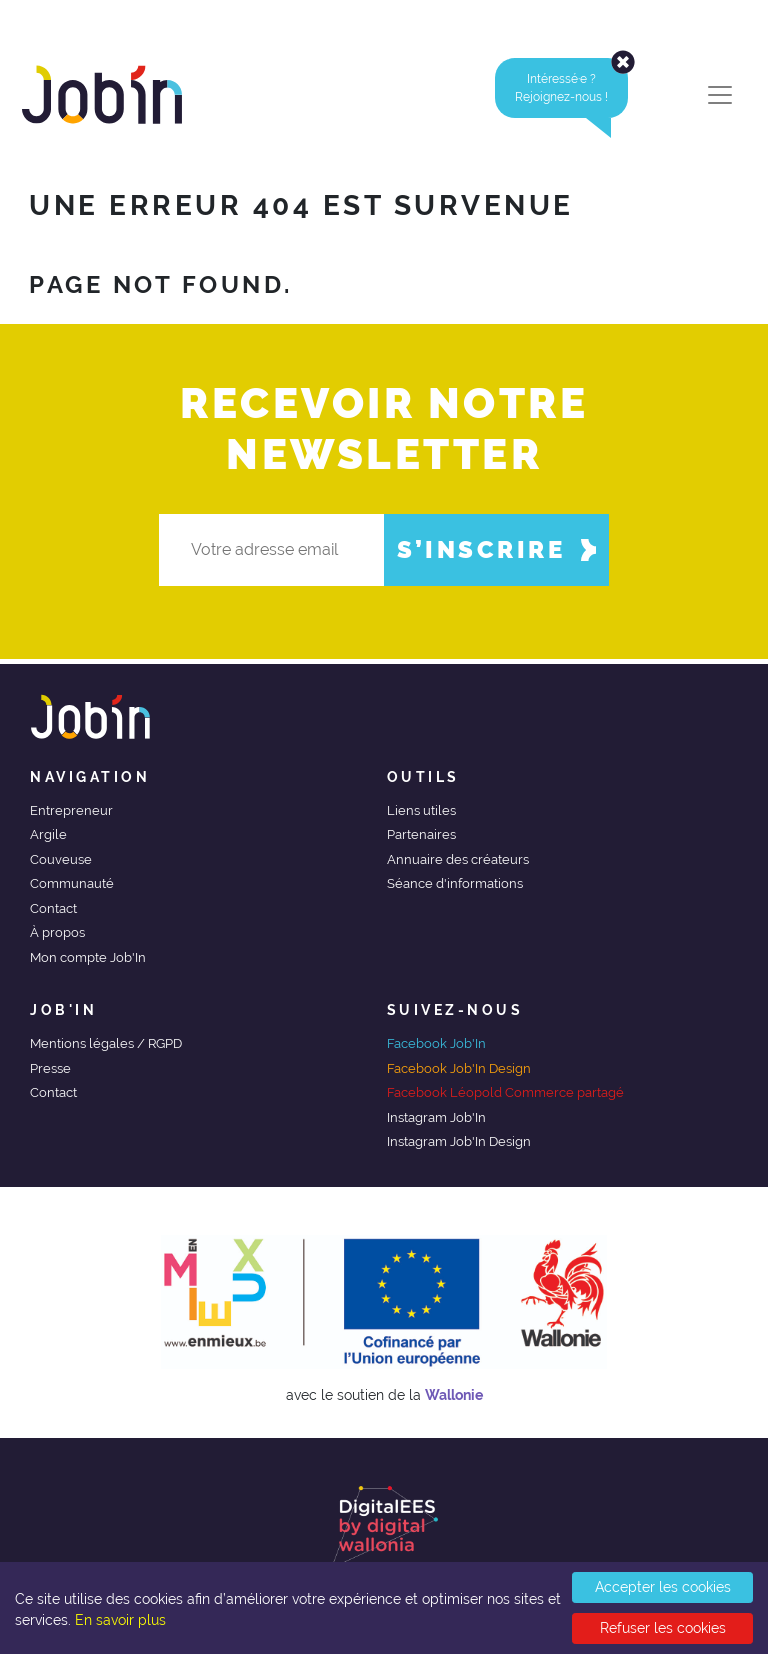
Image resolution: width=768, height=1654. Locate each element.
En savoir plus (120, 1620)
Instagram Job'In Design (459, 1141)
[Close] (623, 62)
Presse (50, 1068)
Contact (53, 908)
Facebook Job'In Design (459, 1068)
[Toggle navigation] (720, 95)
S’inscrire (496, 549)
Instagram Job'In (436, 1117)
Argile (48, 834)
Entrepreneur (71, 810)
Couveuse (61, 859)
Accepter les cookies (663, 1587)
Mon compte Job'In (88, 957)
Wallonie (454, 1395)
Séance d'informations (455, 883)
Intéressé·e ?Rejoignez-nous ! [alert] (571, 88)
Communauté (72, 883)
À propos (57, 932)
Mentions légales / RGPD (106, 1043)
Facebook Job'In (436, 1043)
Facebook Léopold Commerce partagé (505, 1092)
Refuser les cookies (663, 1628)
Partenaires (421, 834)
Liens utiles (421, 810)
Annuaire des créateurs (458, 859)
